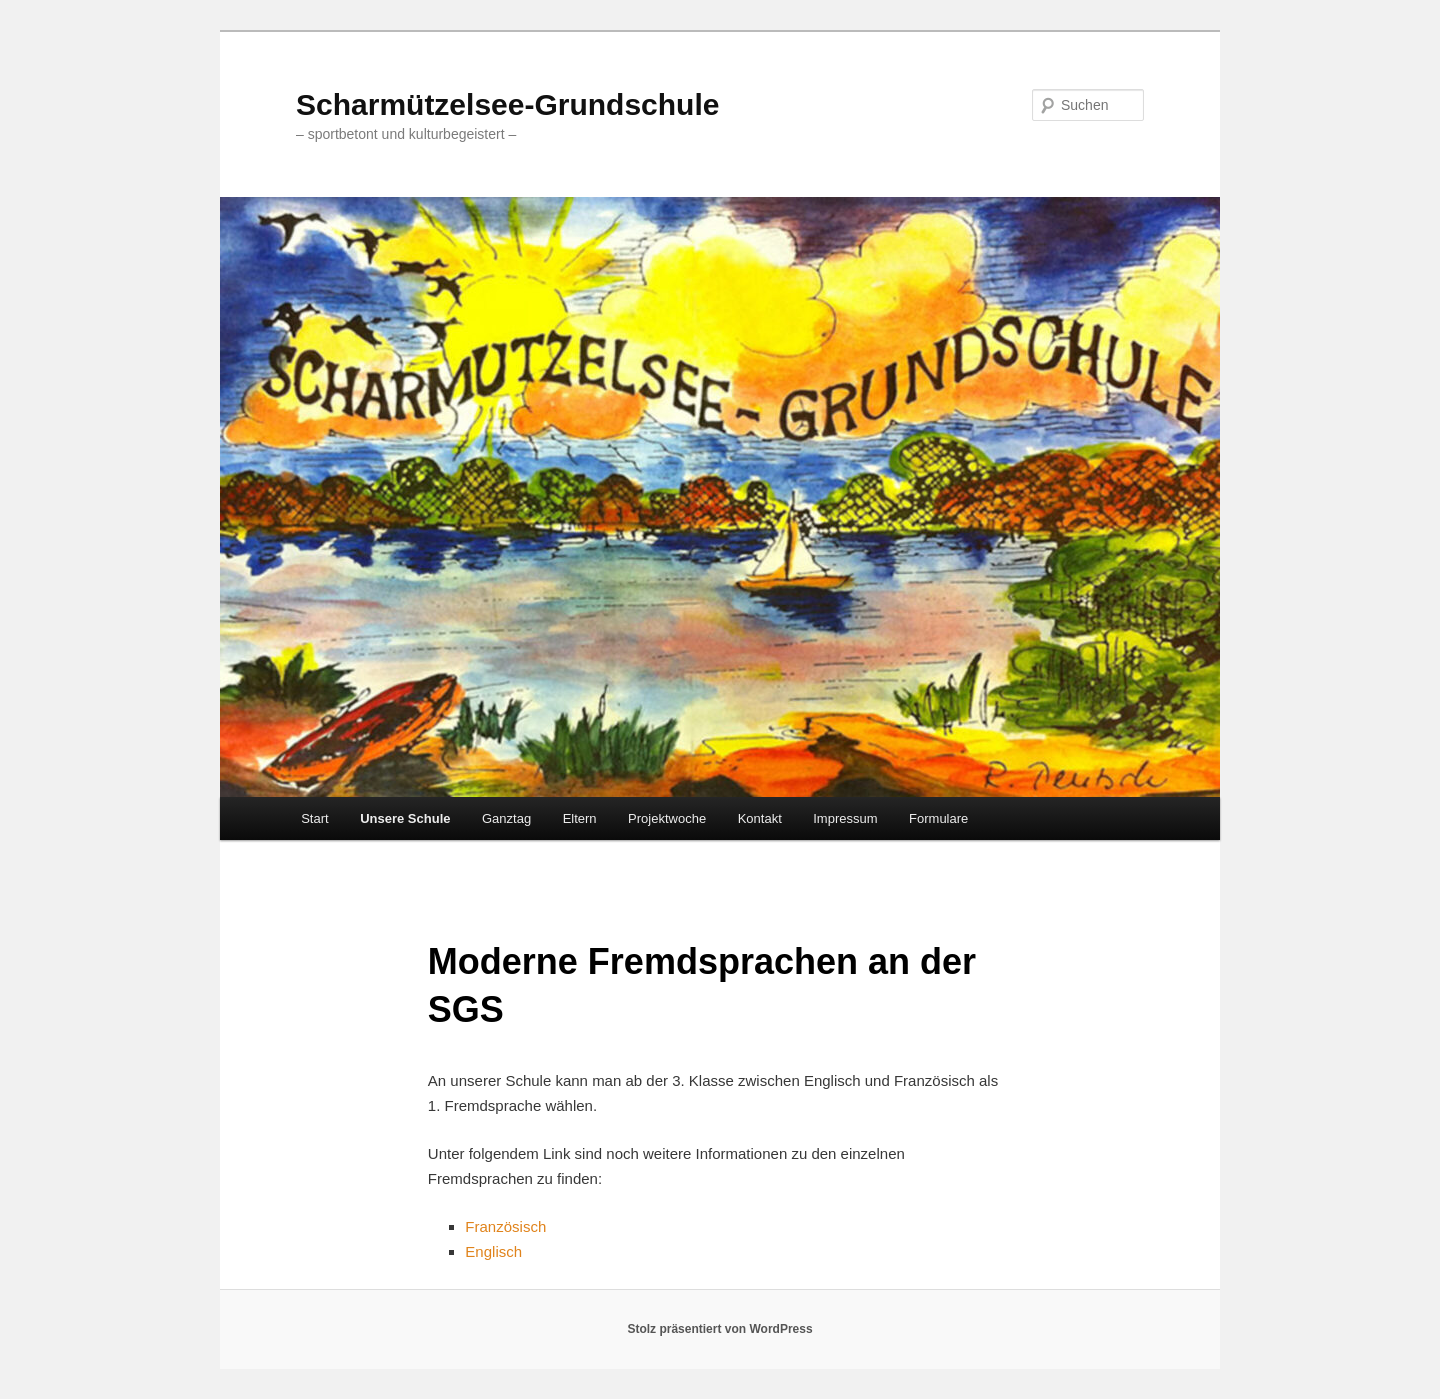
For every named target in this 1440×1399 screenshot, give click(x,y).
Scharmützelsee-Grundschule (507, 104)
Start (314, 818)
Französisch (505, 1226)
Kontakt (760, 818)
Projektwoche (667, 818)
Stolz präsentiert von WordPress (719, 1329)
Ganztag (506, 818)
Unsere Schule (405, 818)
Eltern (580, 818)
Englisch (493, 1251)
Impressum (845, 818)
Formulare (938, 818)
